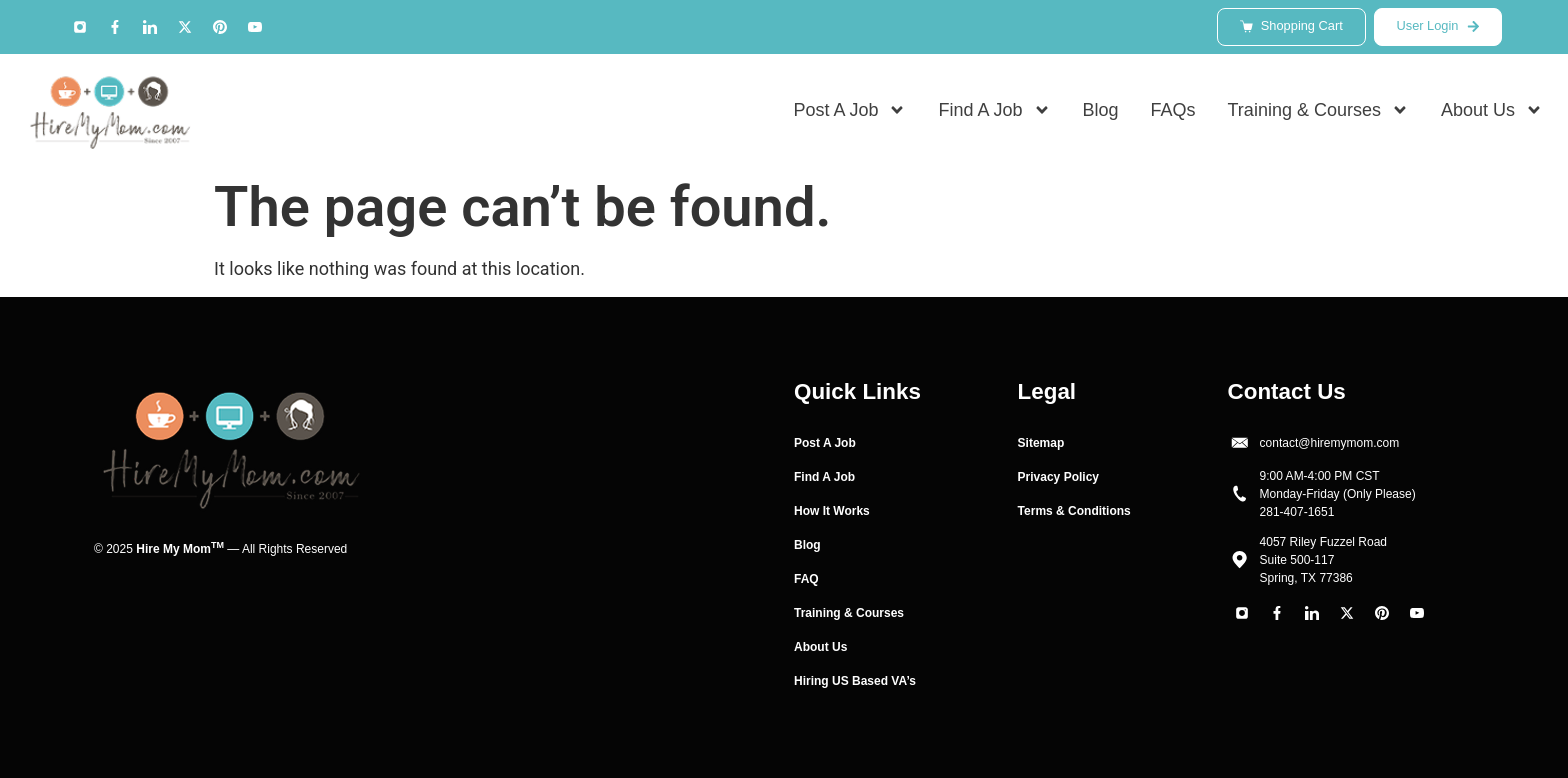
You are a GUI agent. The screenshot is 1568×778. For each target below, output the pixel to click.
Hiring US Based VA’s (855, 681)
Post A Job (849, 111)
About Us (1492, 111)
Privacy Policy (1058, 477)
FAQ (806, 579)
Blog (1101, 111)
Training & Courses (1318, 111)
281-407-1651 (1297, 512)
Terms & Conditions (1074, 511)
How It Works (832, 511)
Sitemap (1041, 443)
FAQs (1173, 111)
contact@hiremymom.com (1330, 443)
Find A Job (994, 111)
